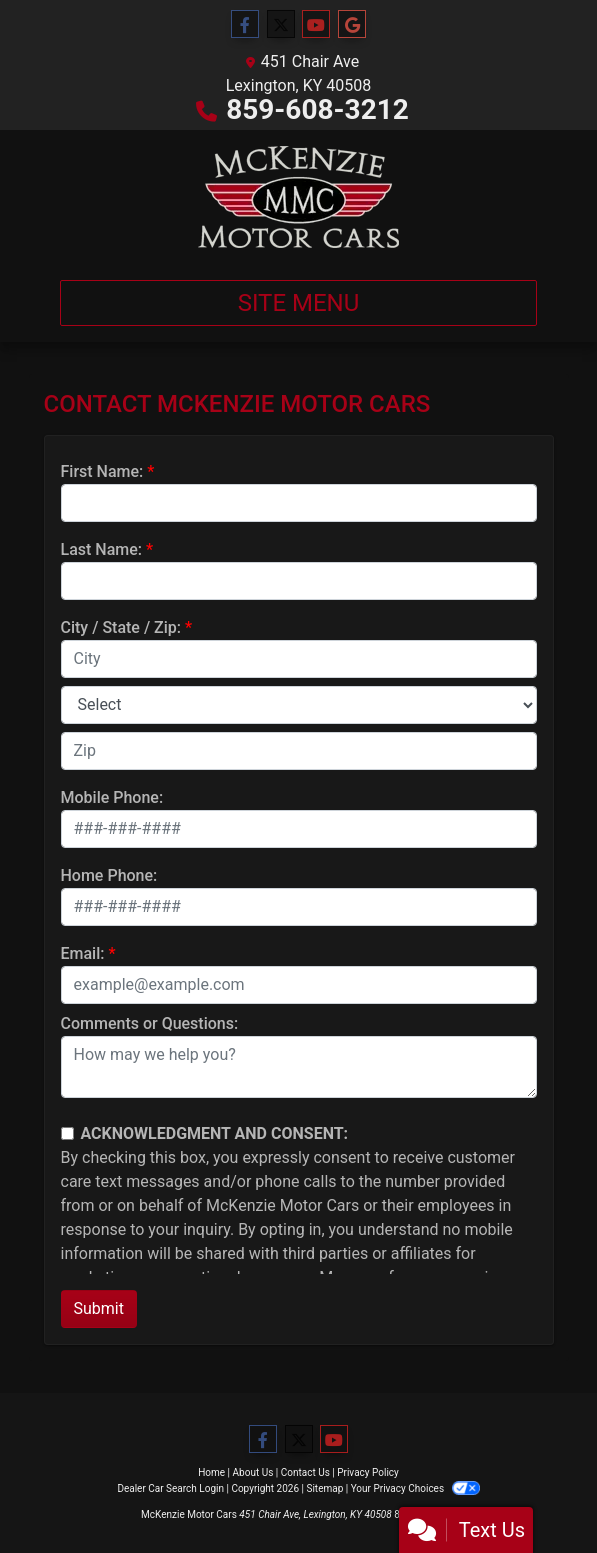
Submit (99, 1308)
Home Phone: (109, 875)
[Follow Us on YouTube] (316, 25)
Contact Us (305, 1472)
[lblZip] (299, 751)
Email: (83, 953)
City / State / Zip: (121, 627)
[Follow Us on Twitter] (281, 25)
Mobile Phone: (112, 797)
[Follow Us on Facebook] (245, 25)
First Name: (102, 471)
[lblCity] (299, 659)
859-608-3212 (317, 109)
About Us (253, 1472)
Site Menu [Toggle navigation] (299, 303)
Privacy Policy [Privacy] (368, 1472)
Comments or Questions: (150, 1023)
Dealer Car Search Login (170, 1488)
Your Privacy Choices (415, 1488)
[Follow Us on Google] (352, 25)
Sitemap (324, 1488)
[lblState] (299, 705)
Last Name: (102, 549)
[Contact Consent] (67, 1133)
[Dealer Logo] (298, 197)
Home (211, 1472)
